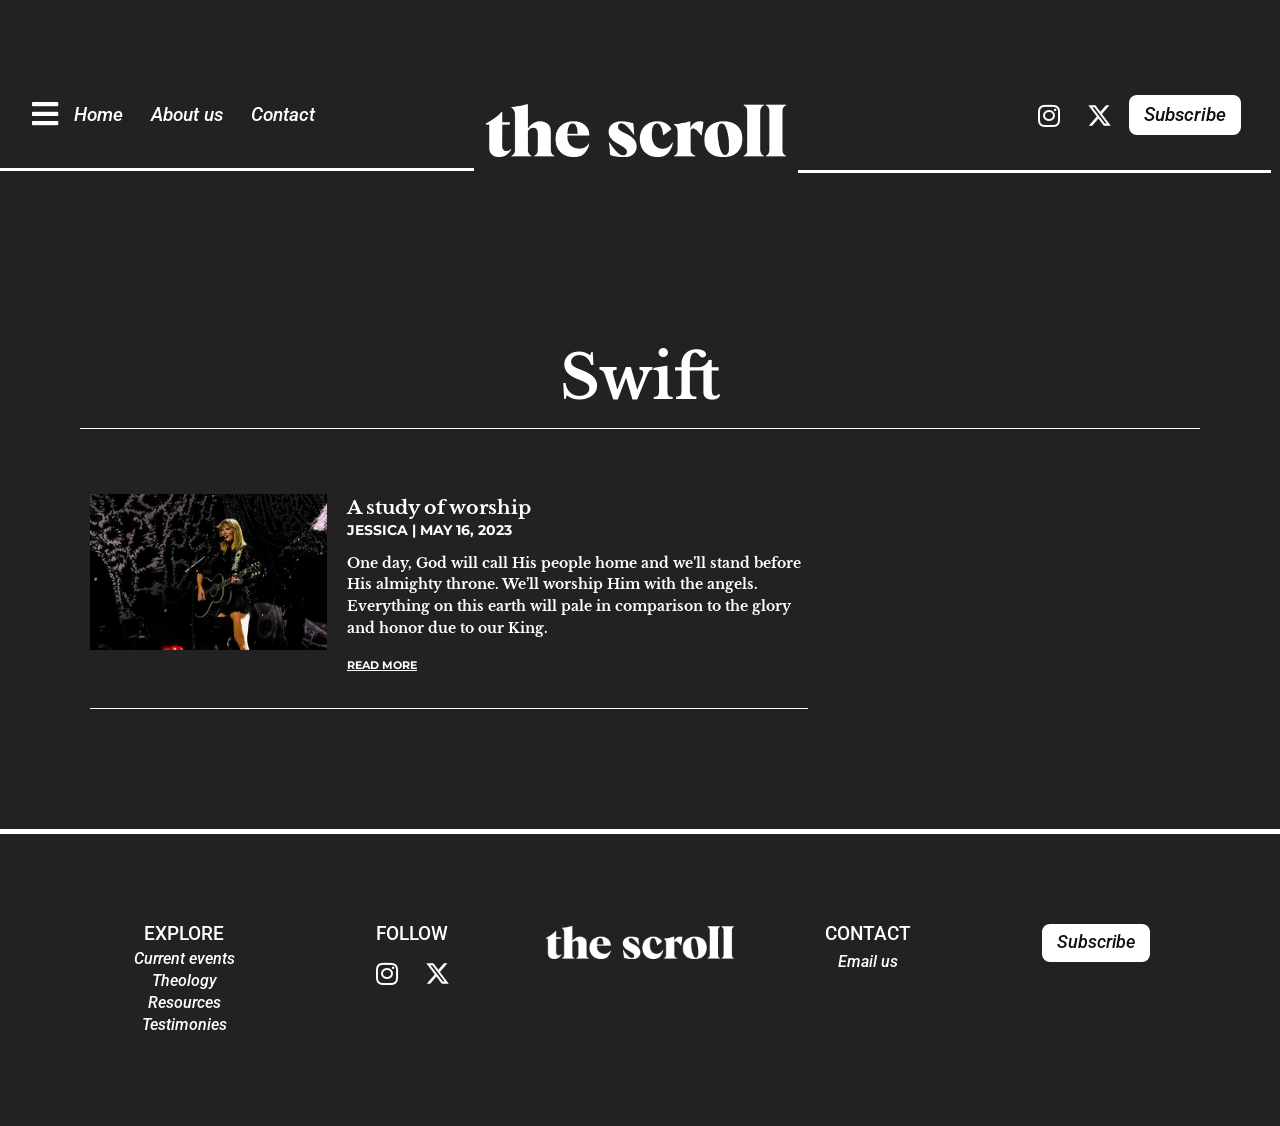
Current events (184, 958)
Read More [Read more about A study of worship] (382, 665)
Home (98, 114)
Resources (184, 1002)
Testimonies (184, 1024)
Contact (283, 114)
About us (187, 114)
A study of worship (439, 507)
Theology (184, 980)
